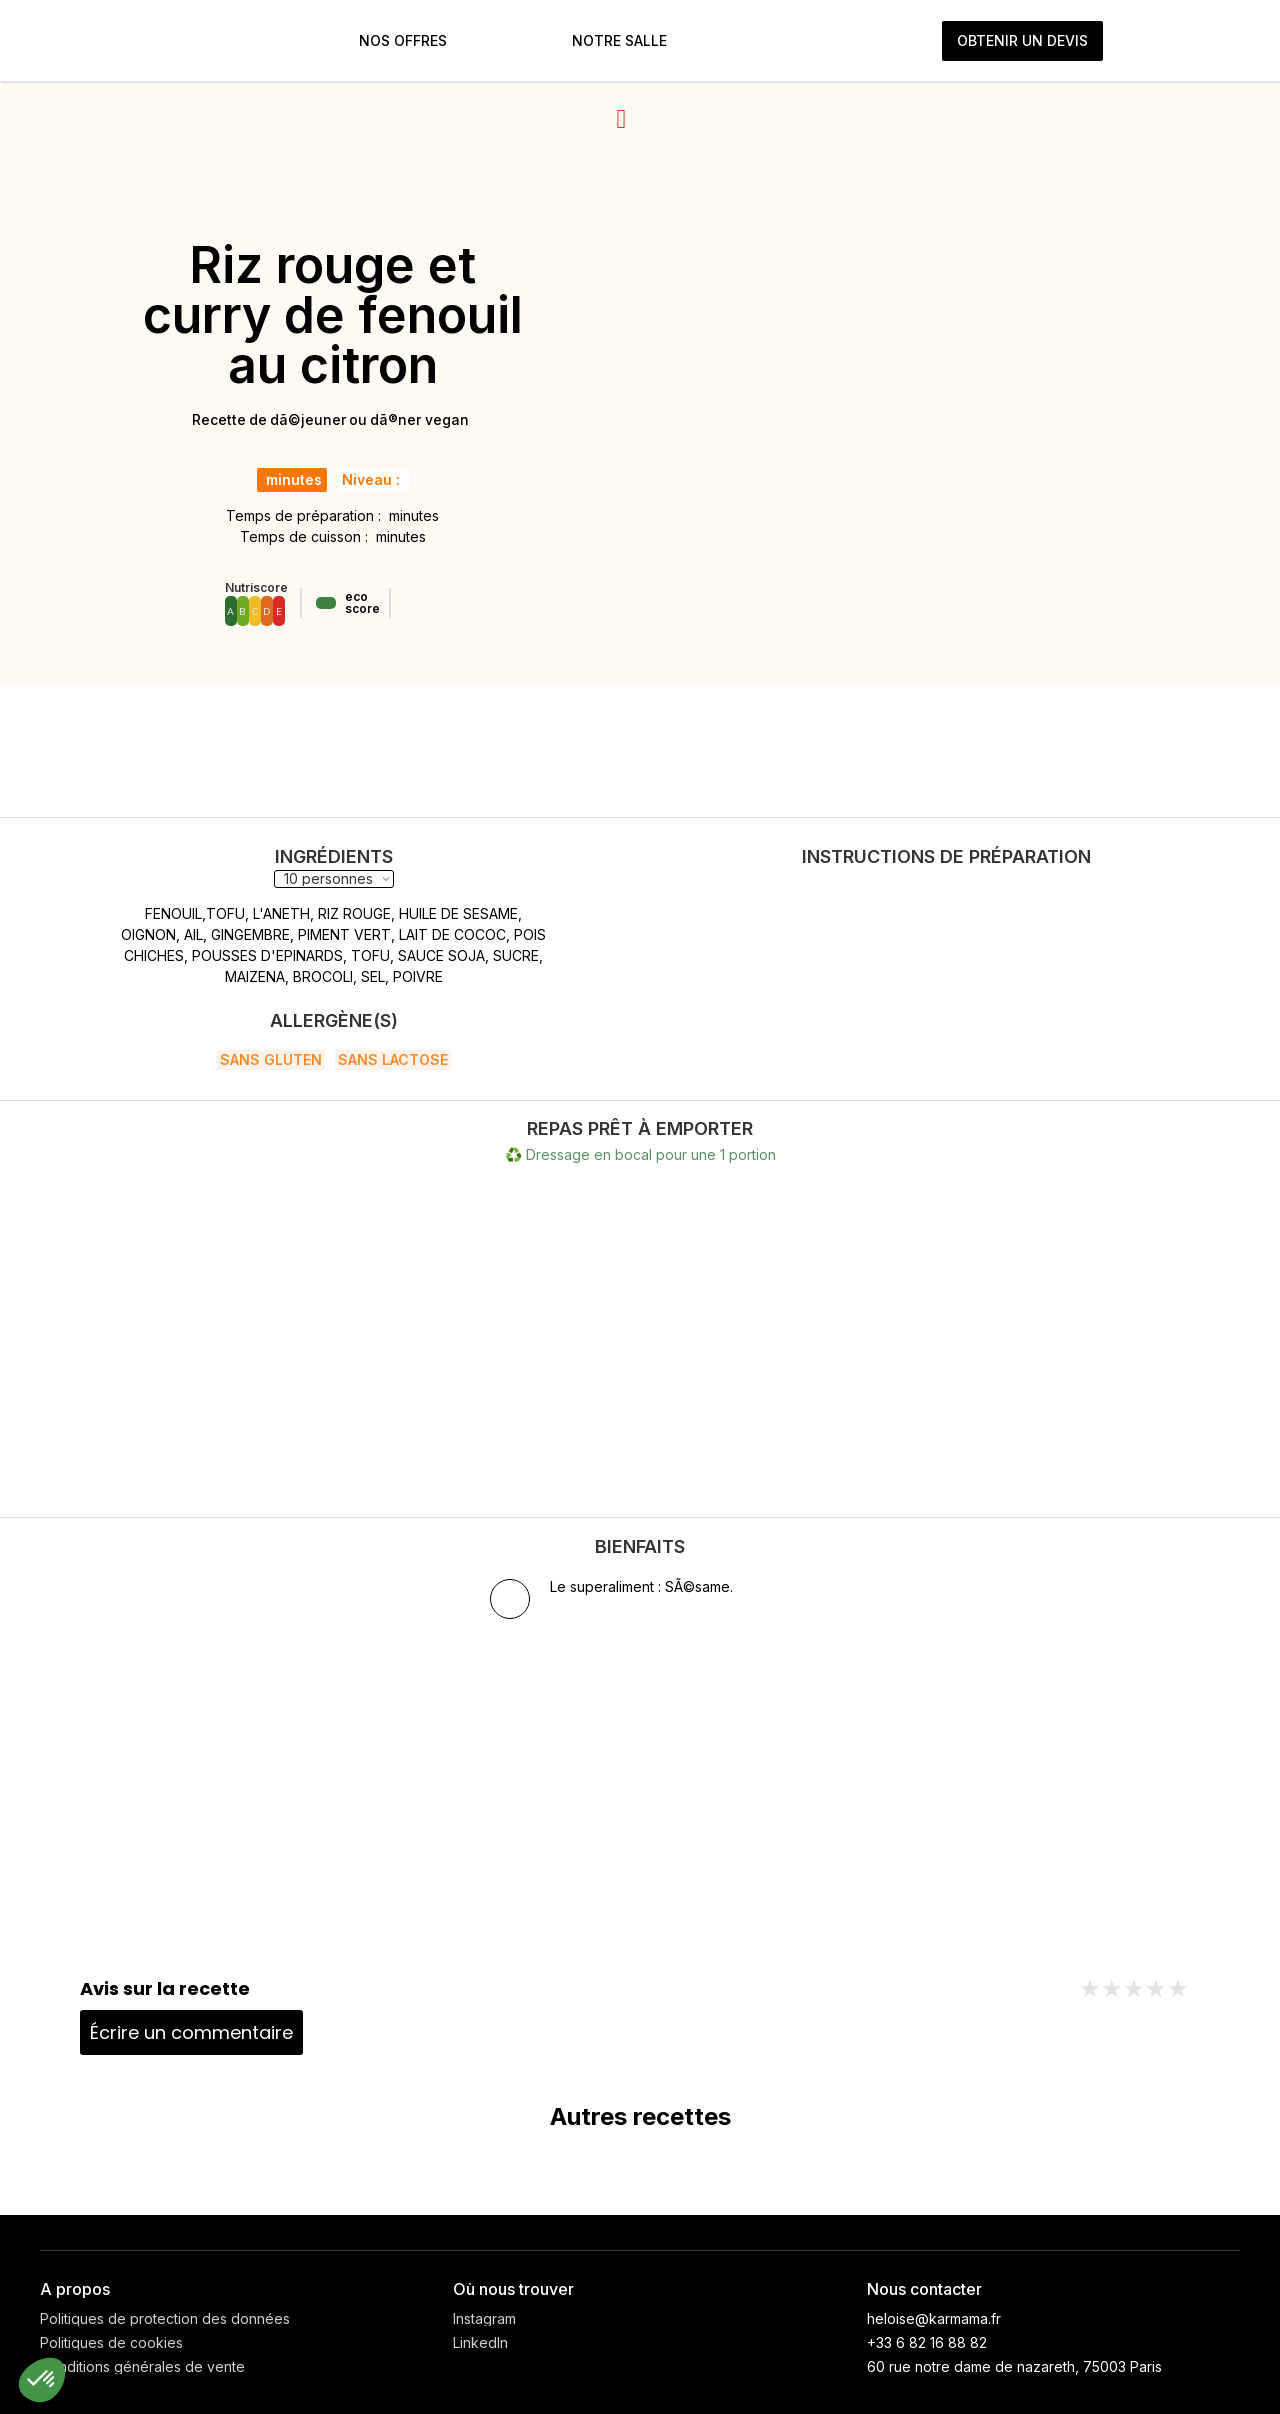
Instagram (484, 2319)
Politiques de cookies (111, 2343)
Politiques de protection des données (165, 2319)
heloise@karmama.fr (934, 2318)
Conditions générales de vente (142, 2367)
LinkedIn (480, 2343)
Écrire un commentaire (191, 2032)
